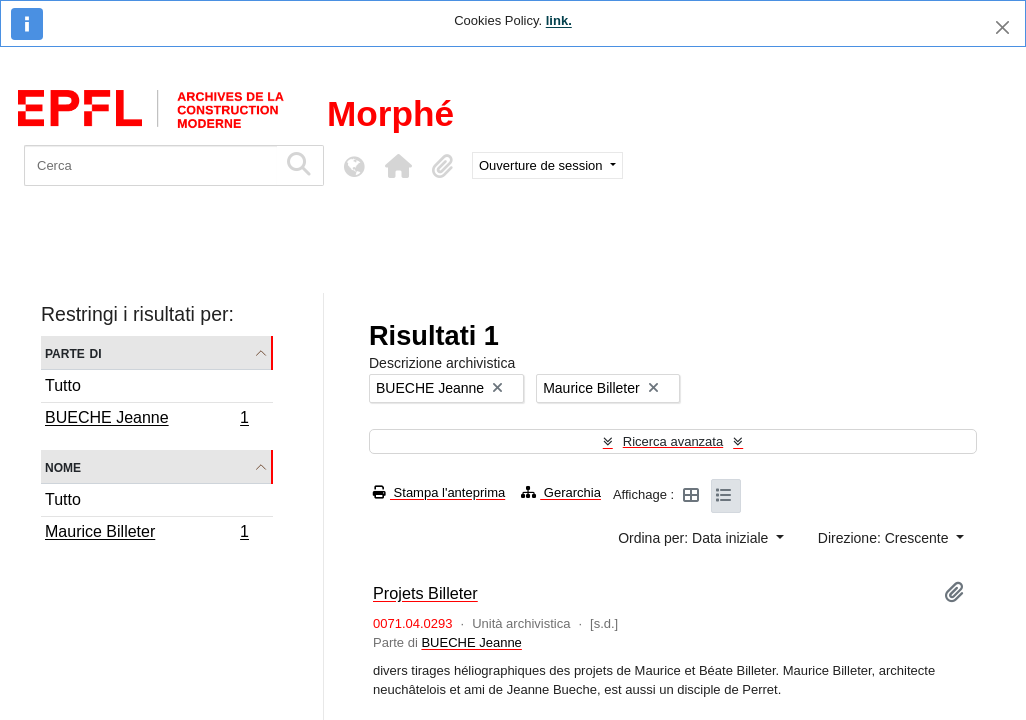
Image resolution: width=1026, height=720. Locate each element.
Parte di (73, 352)
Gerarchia (561, 492)
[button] (398, 166)
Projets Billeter (425, 593)
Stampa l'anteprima (439, 492)
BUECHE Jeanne (146, 420)
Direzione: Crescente (885, 538)
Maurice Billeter (146, 534)
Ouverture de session (542, 165)
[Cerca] (150, 165)
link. (559, 20)
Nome (63, 466)
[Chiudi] (1002, 27)
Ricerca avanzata (673, 441)
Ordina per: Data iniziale (695, 538)
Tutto (63, 385)
